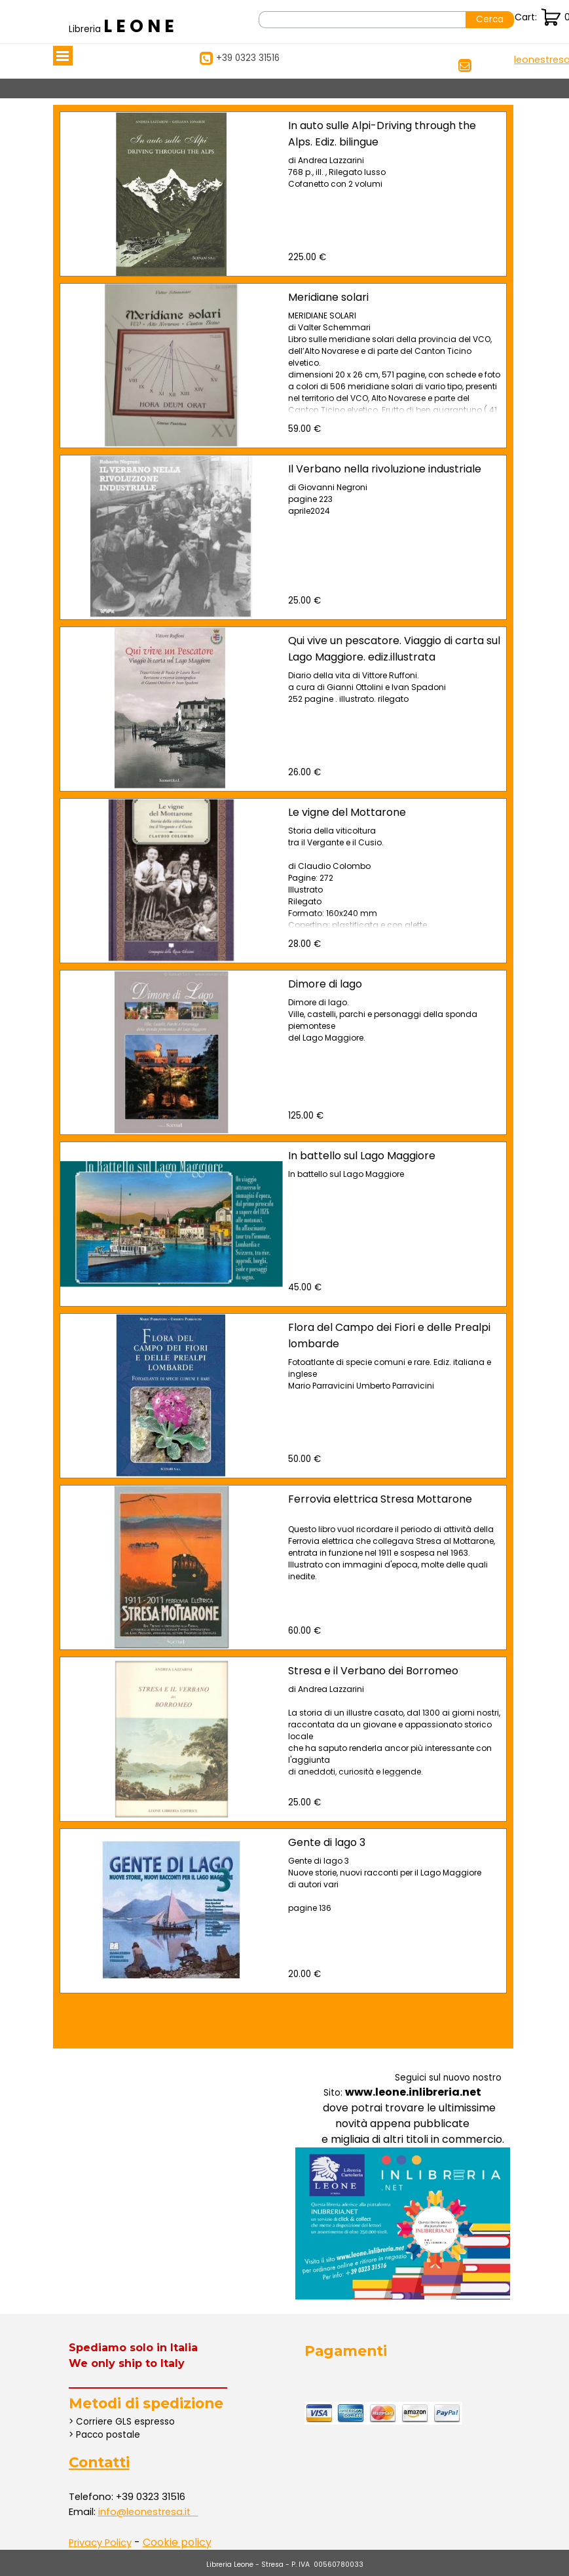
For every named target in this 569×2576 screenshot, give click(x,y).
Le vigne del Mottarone (347, 812)
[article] (283, 194)
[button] (145, 2511)
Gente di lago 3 (326, 1842)
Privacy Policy (100, 2542)
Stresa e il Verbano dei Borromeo (373, 1670)
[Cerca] (362, 19)
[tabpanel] (124, 26)
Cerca (490, 19)
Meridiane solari (328, 297)
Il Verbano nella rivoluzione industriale (384, 468)
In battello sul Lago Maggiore (361, 1155)
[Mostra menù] (63, 56)
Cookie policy (177, 2542)
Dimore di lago (325, 983)
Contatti (99, 2461)
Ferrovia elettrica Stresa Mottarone (380, 1499)
